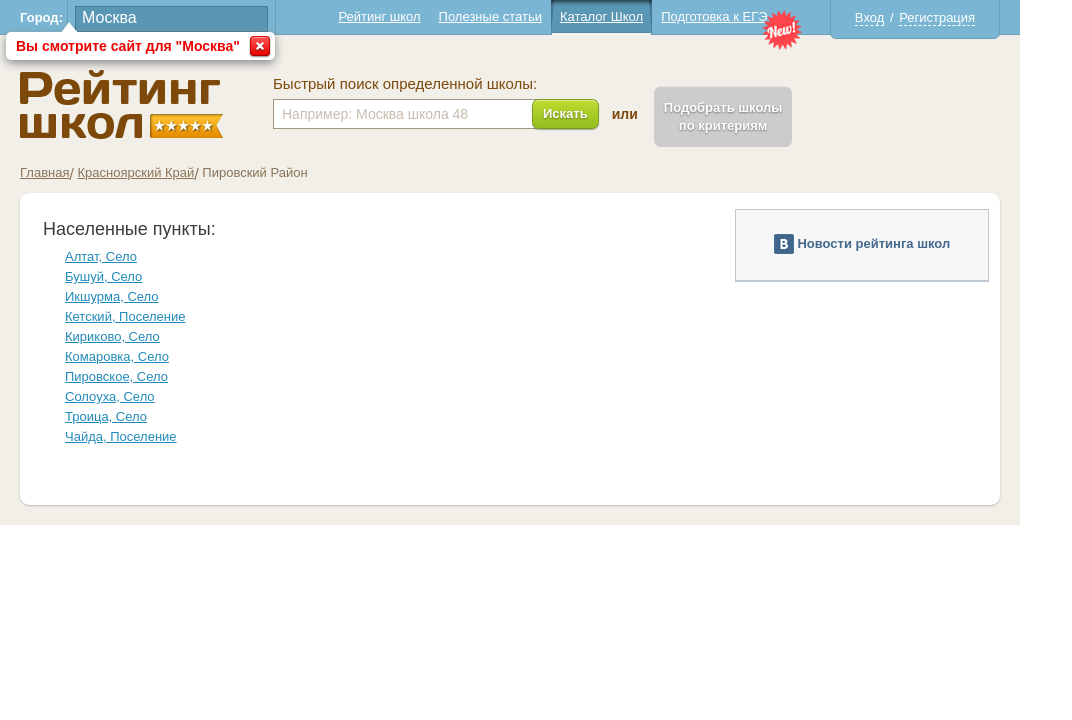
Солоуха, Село (136, 396)
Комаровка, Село (143, 356)
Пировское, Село (142, 376)
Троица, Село (132, 416)
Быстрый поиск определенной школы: (431, 84)
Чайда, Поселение (147, 436)
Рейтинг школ (405, 16)
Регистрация (963, 17)
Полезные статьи (516, 16)
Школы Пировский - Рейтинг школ (147, 104)
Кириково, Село (138, 336)
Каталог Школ (627, 16)
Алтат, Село (127, 256)
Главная (70, 172)
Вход (895, 17)
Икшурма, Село (138, 296)
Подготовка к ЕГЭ (740, 16)
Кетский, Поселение (151, 316)
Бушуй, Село (129, 276)
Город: (67, 17)
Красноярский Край (161, 172)
